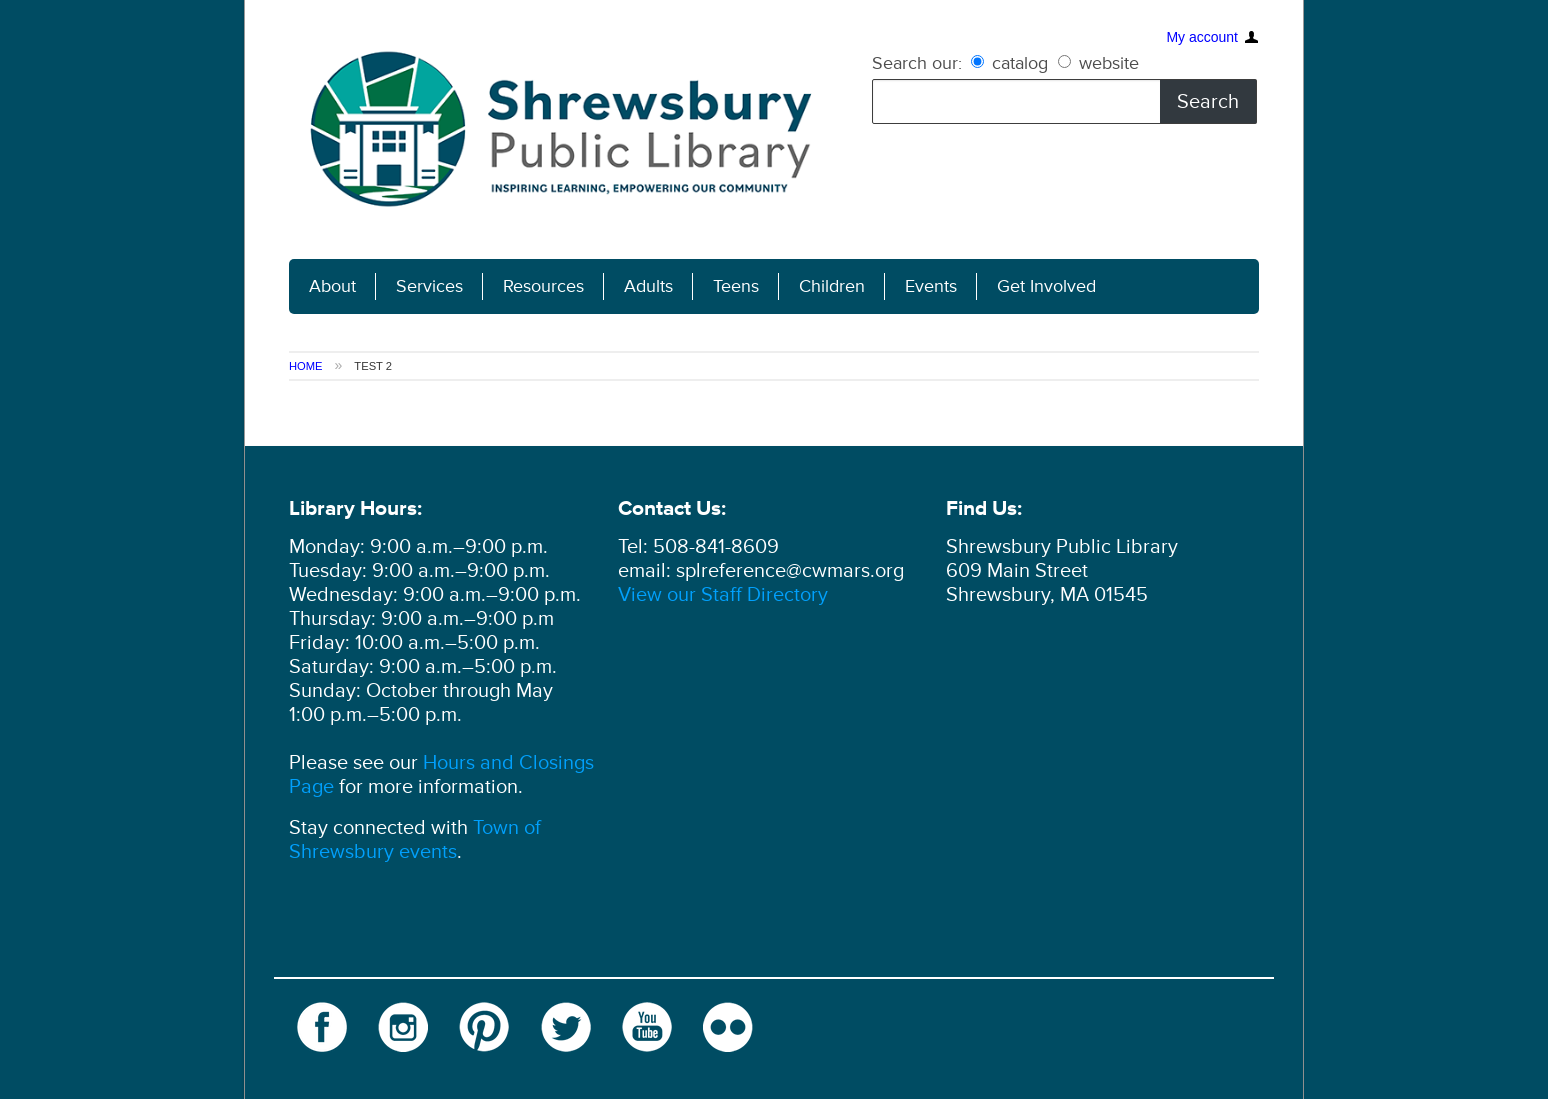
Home (306, 366)
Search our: (917, 63)
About (332, 286)
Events (931, 286)
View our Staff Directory (723, 595)
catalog (1012, 63)
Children (832, 286)
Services (429, 286)
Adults (648, 286)
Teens (736, 286)
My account (1202, 24)
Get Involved (1046, 286)
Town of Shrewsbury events (415, 840)
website (1098, 63)
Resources (543, 286)
